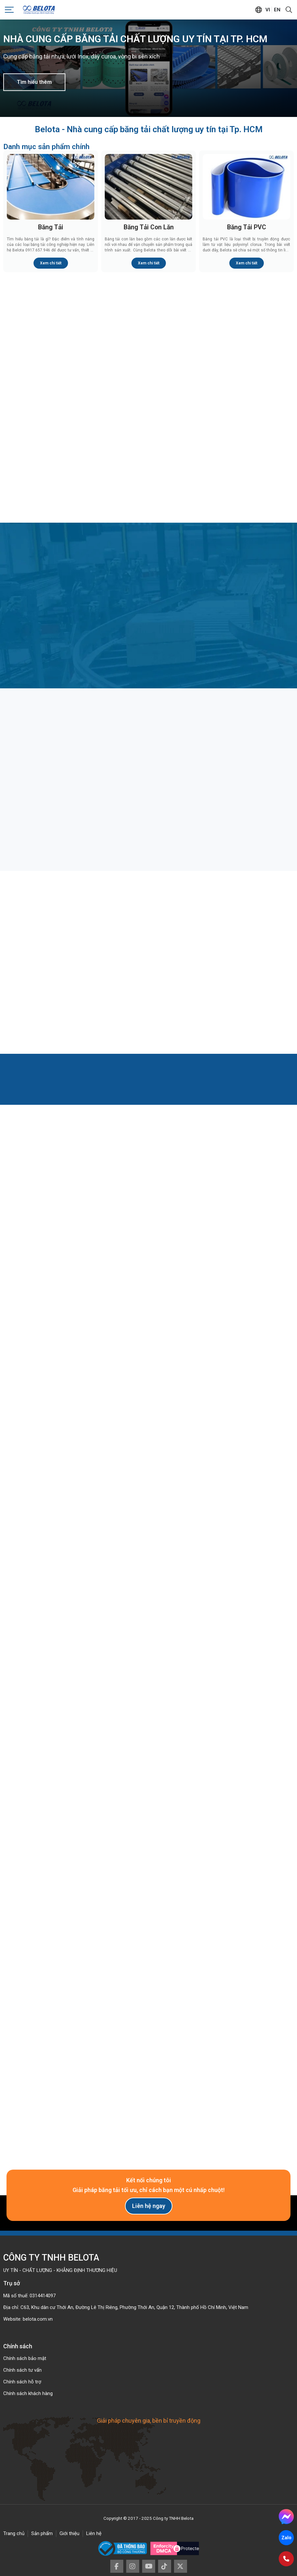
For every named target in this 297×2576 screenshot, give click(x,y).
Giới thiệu (69, 2533)
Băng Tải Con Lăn (149, 227)
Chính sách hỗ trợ (22, 2382)
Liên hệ (93, 2533)
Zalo (286, 2538)
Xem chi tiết (50, 263)
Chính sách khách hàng (28, 2393)
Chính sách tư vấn (22, 2370)
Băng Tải (50, 227)
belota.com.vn (38, 2319)
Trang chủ (13, 2533)
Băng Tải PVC (246, 227)
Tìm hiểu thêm (34, 82)
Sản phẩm (42, 2533)
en (277, 10)
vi (267, 10)
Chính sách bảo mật (24, 2358)
